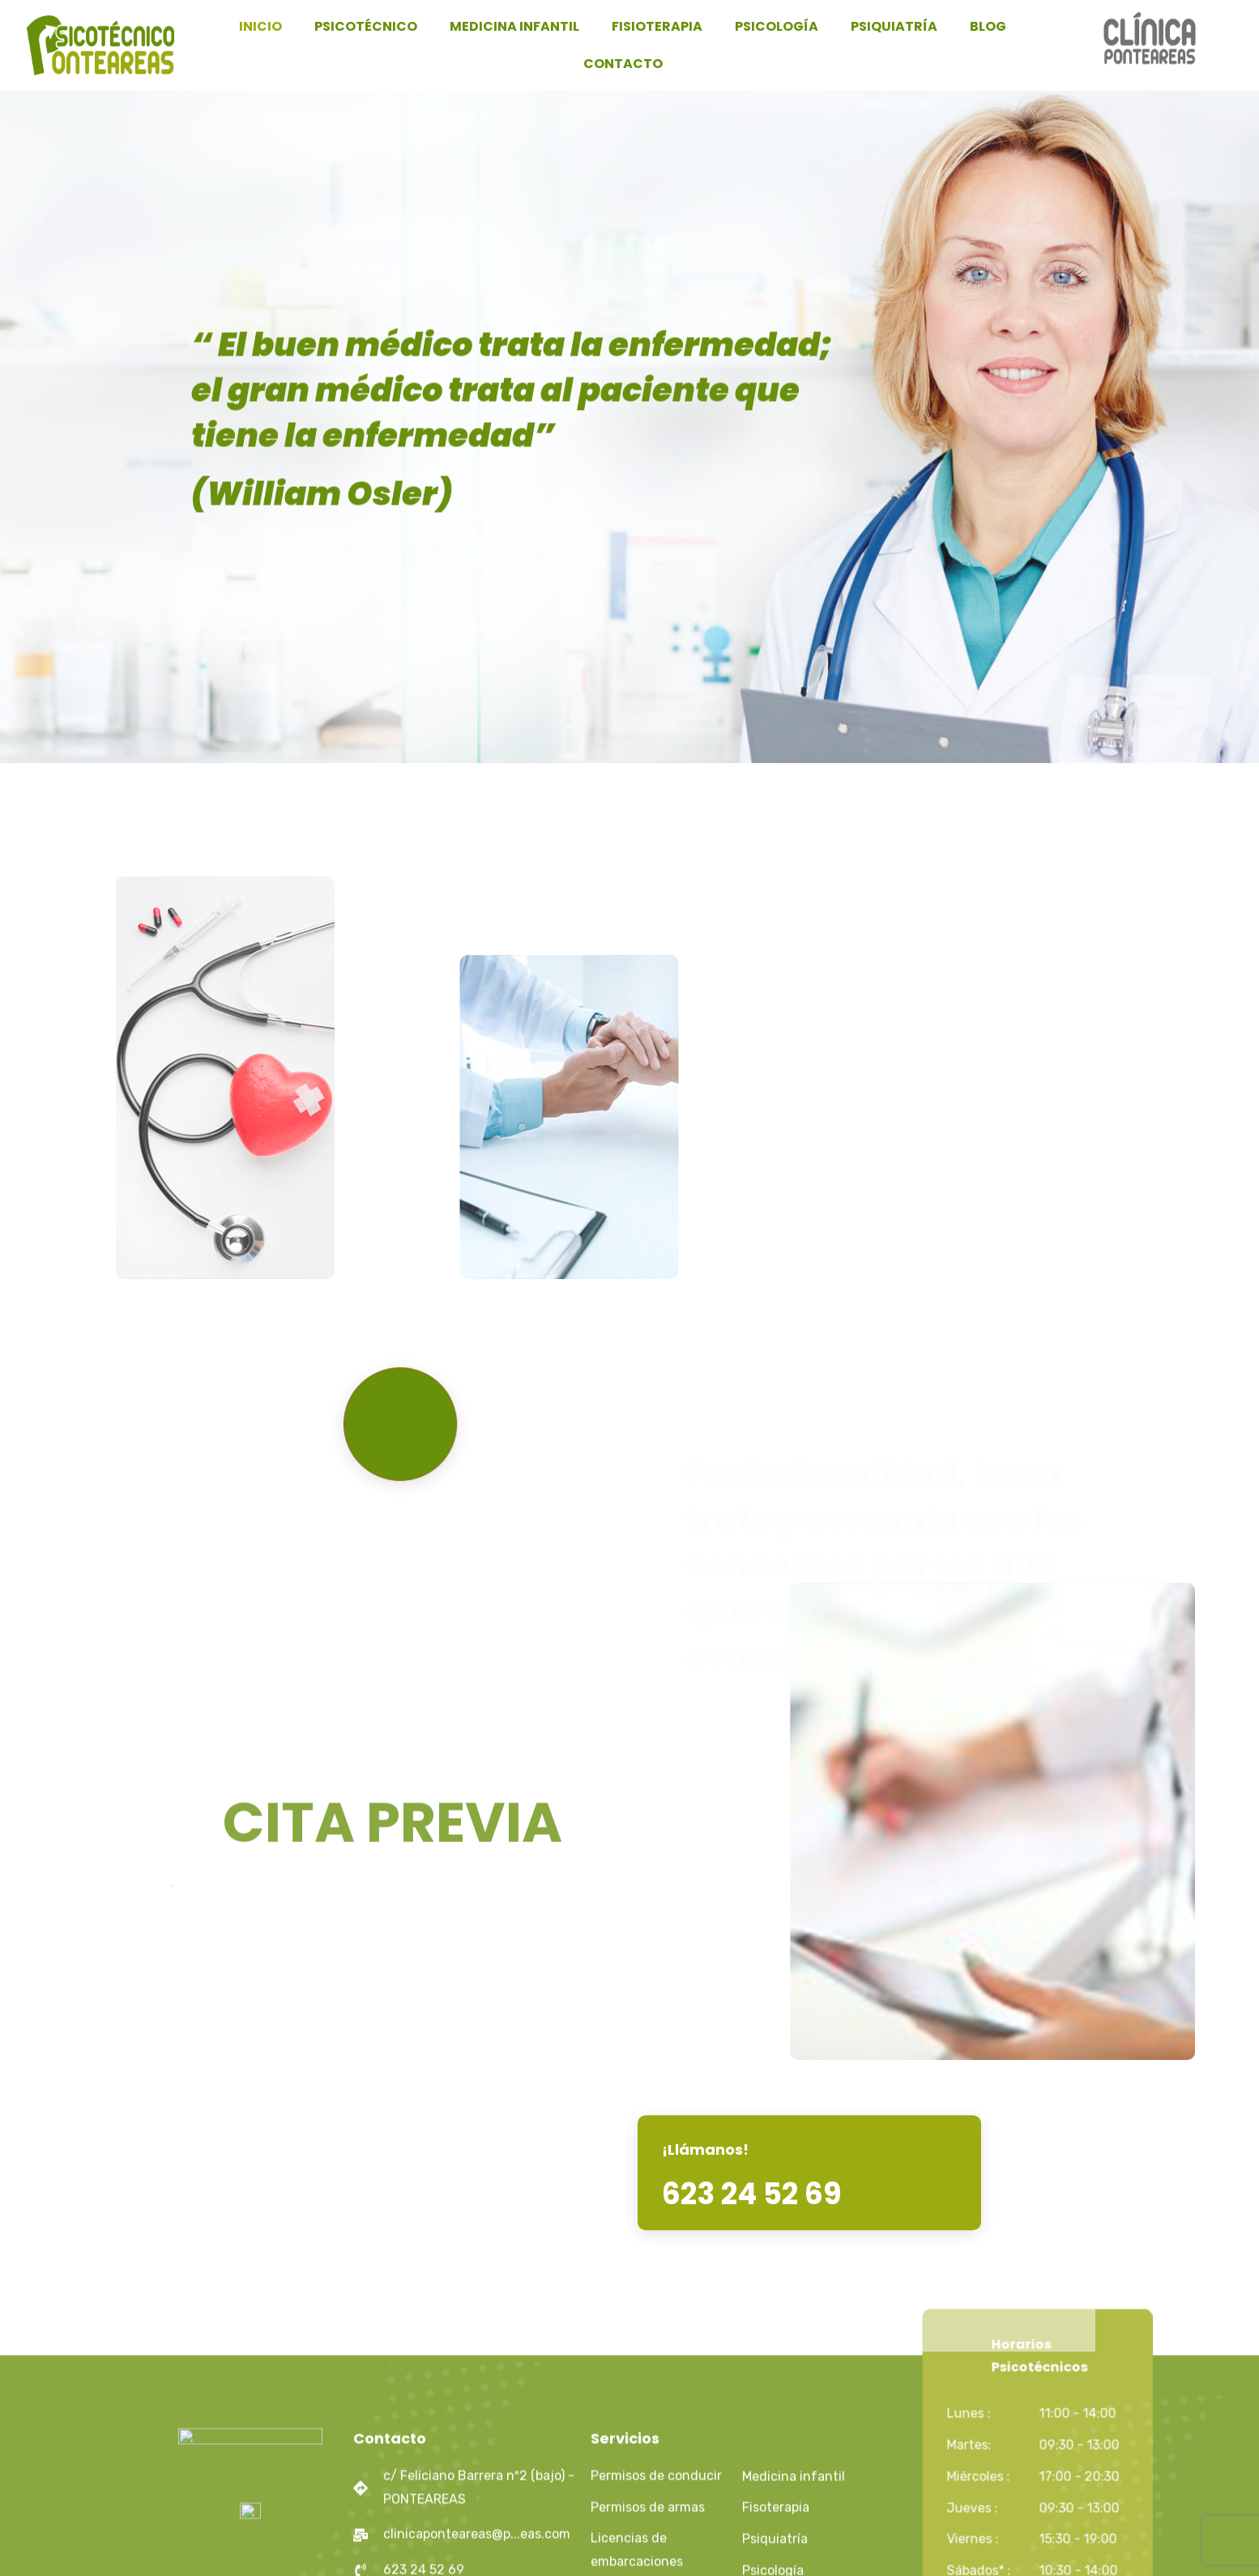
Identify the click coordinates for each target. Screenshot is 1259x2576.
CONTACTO (623, 63)
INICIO (260, 26)
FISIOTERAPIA (657, 26)
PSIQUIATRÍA (894, 26)
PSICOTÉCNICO (365, 26)
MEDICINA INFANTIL (514, 26)
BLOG (988, 26)
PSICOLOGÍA (776, 26)
